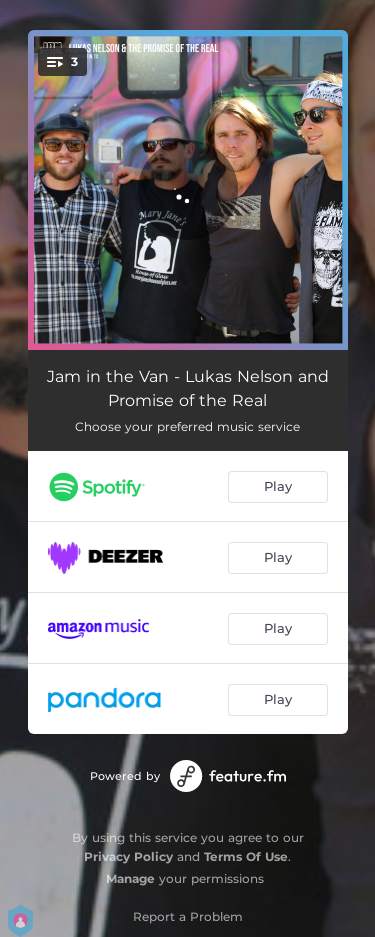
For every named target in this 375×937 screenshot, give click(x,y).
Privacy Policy (128, 856)
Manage (130, 878)
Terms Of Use (246, 856)
